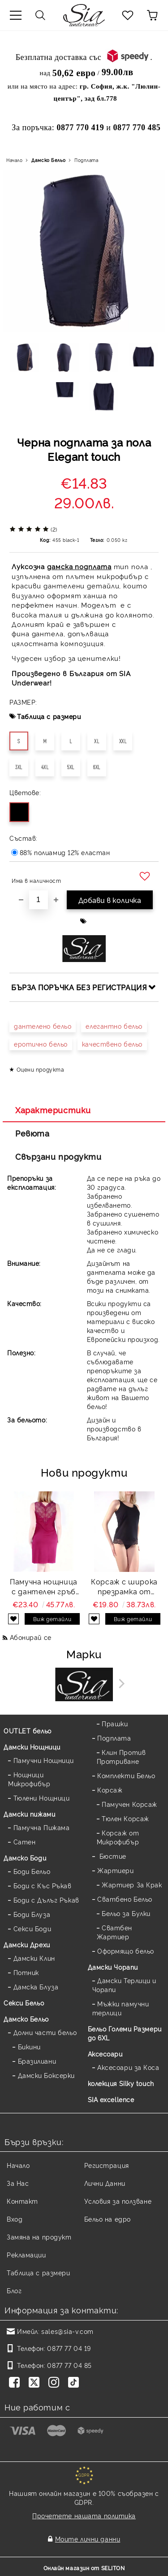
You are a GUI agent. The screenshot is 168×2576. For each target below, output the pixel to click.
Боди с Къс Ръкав (42, 1885)
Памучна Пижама (41, 1827)
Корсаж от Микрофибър (118, 1837)
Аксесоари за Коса (128, 2067)
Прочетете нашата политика (84, 2515)
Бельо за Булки (126, 1913)
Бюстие (111, 1856)
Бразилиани (37, 2061)
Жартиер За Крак (132, 1884)
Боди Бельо (32, 1871)
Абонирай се (31, 1637)
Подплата (86, 160)
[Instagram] (55, 2383)
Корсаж (109, 1789)
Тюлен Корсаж (125, 1818)
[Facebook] (16, 2383)
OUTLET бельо (28, 1730)
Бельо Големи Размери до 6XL (125, 2033)
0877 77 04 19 (68, 2348)
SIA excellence (111, 2099)
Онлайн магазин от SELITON (84, 2568)
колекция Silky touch (121, 2083)
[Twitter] (36, 2383)
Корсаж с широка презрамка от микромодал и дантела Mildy (124, 1586)
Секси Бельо (24, 2002)
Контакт (22, 2201)
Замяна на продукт (39, 2236)
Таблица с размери (49, 716)
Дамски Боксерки (46, 2075)
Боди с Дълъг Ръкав (46, 1899)
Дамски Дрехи (27, 1944)
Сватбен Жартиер (114, 1932)
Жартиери (115, 1870)
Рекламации (26, 2254)
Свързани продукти (58, 1156)
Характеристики (53, 1109)
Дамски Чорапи (113, 1967)
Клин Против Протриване (121, 1756)
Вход (14, 2218)
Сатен (24, 1841)
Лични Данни (104, 2183)
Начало (14, 160)
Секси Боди (32, 1928)
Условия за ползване (118, 2201)
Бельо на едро (107, 2218)
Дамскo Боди (25, 1857)
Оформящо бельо (125, 1950)
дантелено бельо (42, 1026)
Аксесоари (105, 2053)
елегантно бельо (114, 1026)
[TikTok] (75, 2383)
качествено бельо (112, 1043)
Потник (26, 1972)
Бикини (29, 2046)
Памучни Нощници (43, 1760)
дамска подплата (79, 566)
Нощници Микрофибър (29, 1779)
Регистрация (106, 2165)
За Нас (18, 2183)
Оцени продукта (41, 1069)
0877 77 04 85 (69, 2365)
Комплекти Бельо (126, 1775)
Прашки (115, 1723)
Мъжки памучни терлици (120, 2008)
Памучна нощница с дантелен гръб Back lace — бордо (43, 1586)
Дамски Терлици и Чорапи (124, 1984)
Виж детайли (52, 1618)
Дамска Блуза (36, 1986)
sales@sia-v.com (67, 2331)
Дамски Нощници (32, 1746)
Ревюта (32, 1133)
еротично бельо (41, 1043)
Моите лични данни (88, 2538)
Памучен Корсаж (129, 1804)
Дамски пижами (29, 1814)
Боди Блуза (32, 1914)
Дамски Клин (34, 1958)
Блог (14, 2290)
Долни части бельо (45, 2032)
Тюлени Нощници (41, 1797)
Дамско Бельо (48, 160)
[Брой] (38, 899)
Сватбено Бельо (124, 1899)
